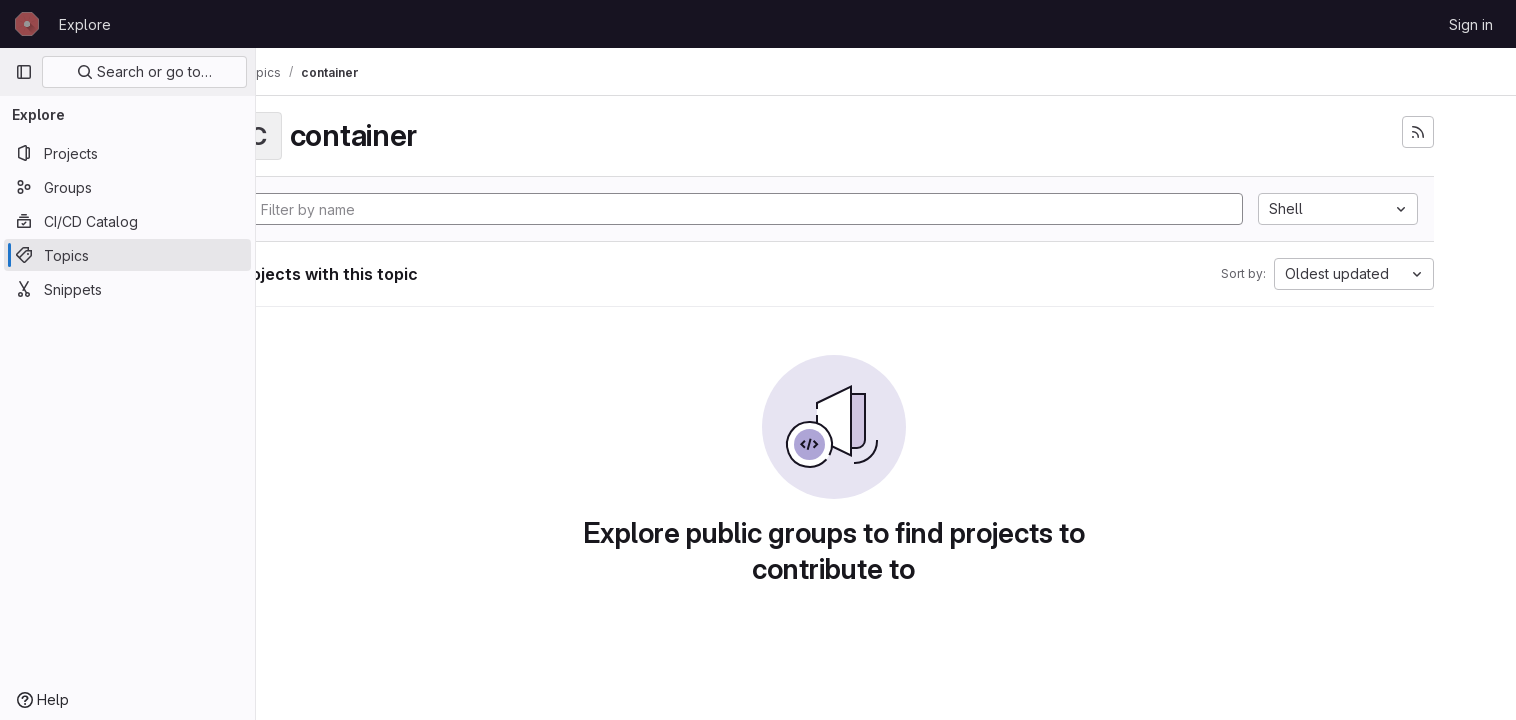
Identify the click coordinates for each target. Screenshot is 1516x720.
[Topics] (127, 255)
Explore (85, 24)
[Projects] (127, 153)
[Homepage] (27, 24)
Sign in (1471, 24)
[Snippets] (127, 289)
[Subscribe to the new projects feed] (1452, 132)
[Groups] (127, 187)
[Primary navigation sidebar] (24, 72)
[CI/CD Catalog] (127, 221)
